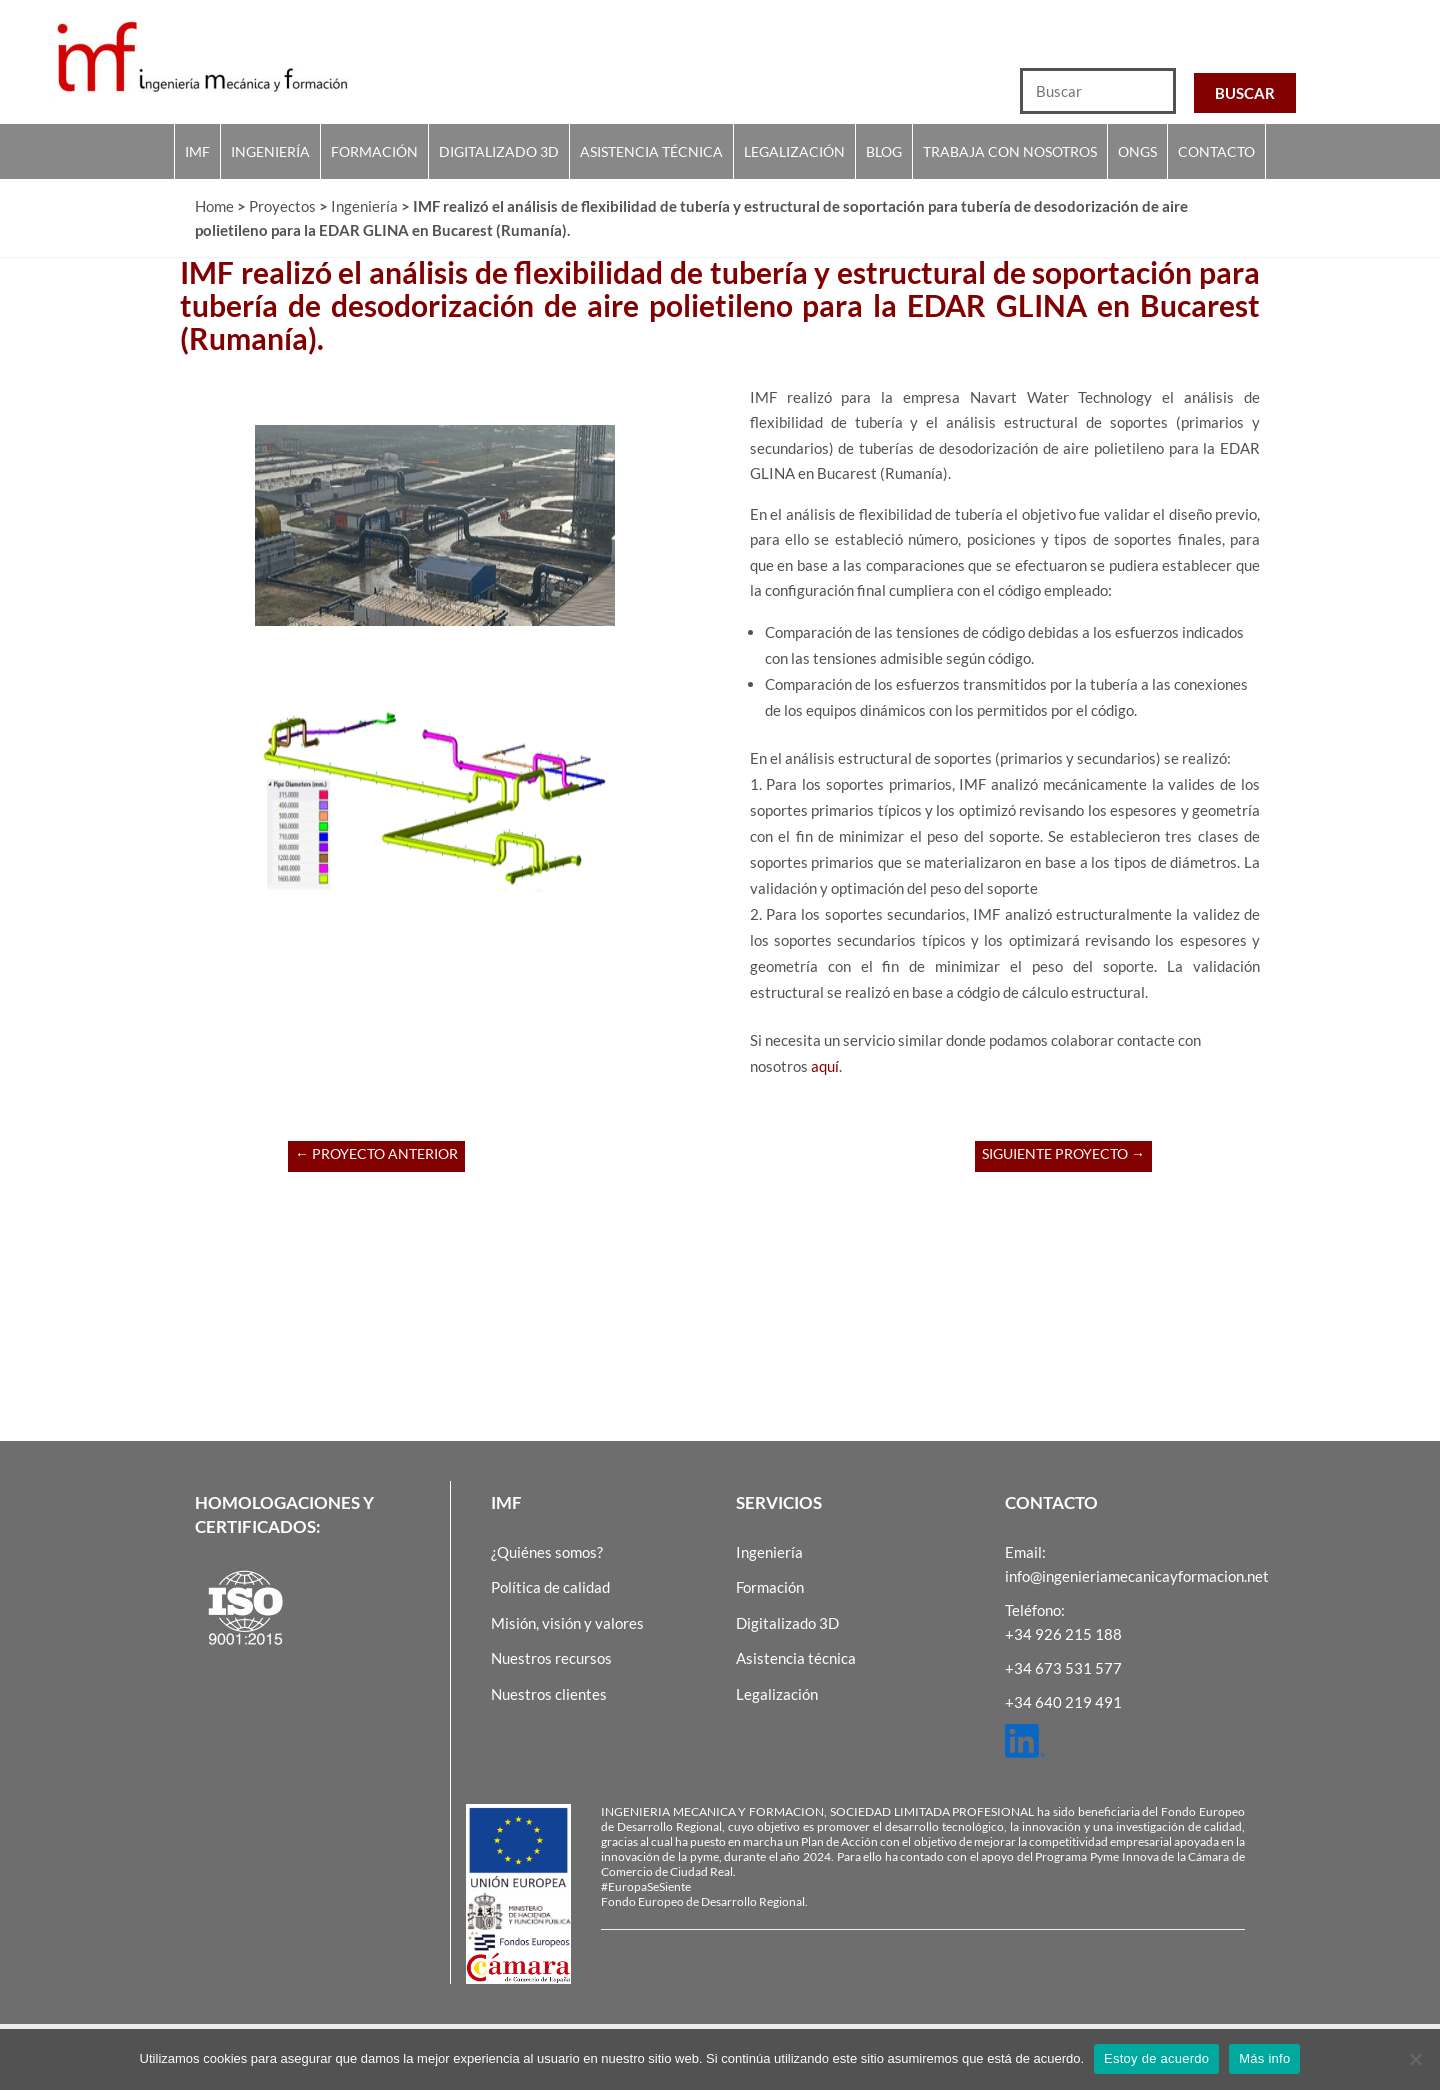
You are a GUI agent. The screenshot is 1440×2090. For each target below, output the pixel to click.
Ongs (1137, 151)
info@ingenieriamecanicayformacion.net (1137, 1576)
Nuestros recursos (551, 1658)
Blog (884, 151)
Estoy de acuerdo (1156, 2058)
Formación (374, 151)
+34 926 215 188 (1063, 1634)
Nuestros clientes (549, 1694)
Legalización (794, 151)
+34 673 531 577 (1063, 1668)
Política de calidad (550, 1587)
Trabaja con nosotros (1010, 151)
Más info (1264, 2058)
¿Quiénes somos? (547, 1552)
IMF (197, 151)
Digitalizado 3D (499, 151)
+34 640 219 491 (1063, 1702)
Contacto (1216, 151)
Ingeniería (270, 151)
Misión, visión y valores (567, 1623)
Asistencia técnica (651, 151)
